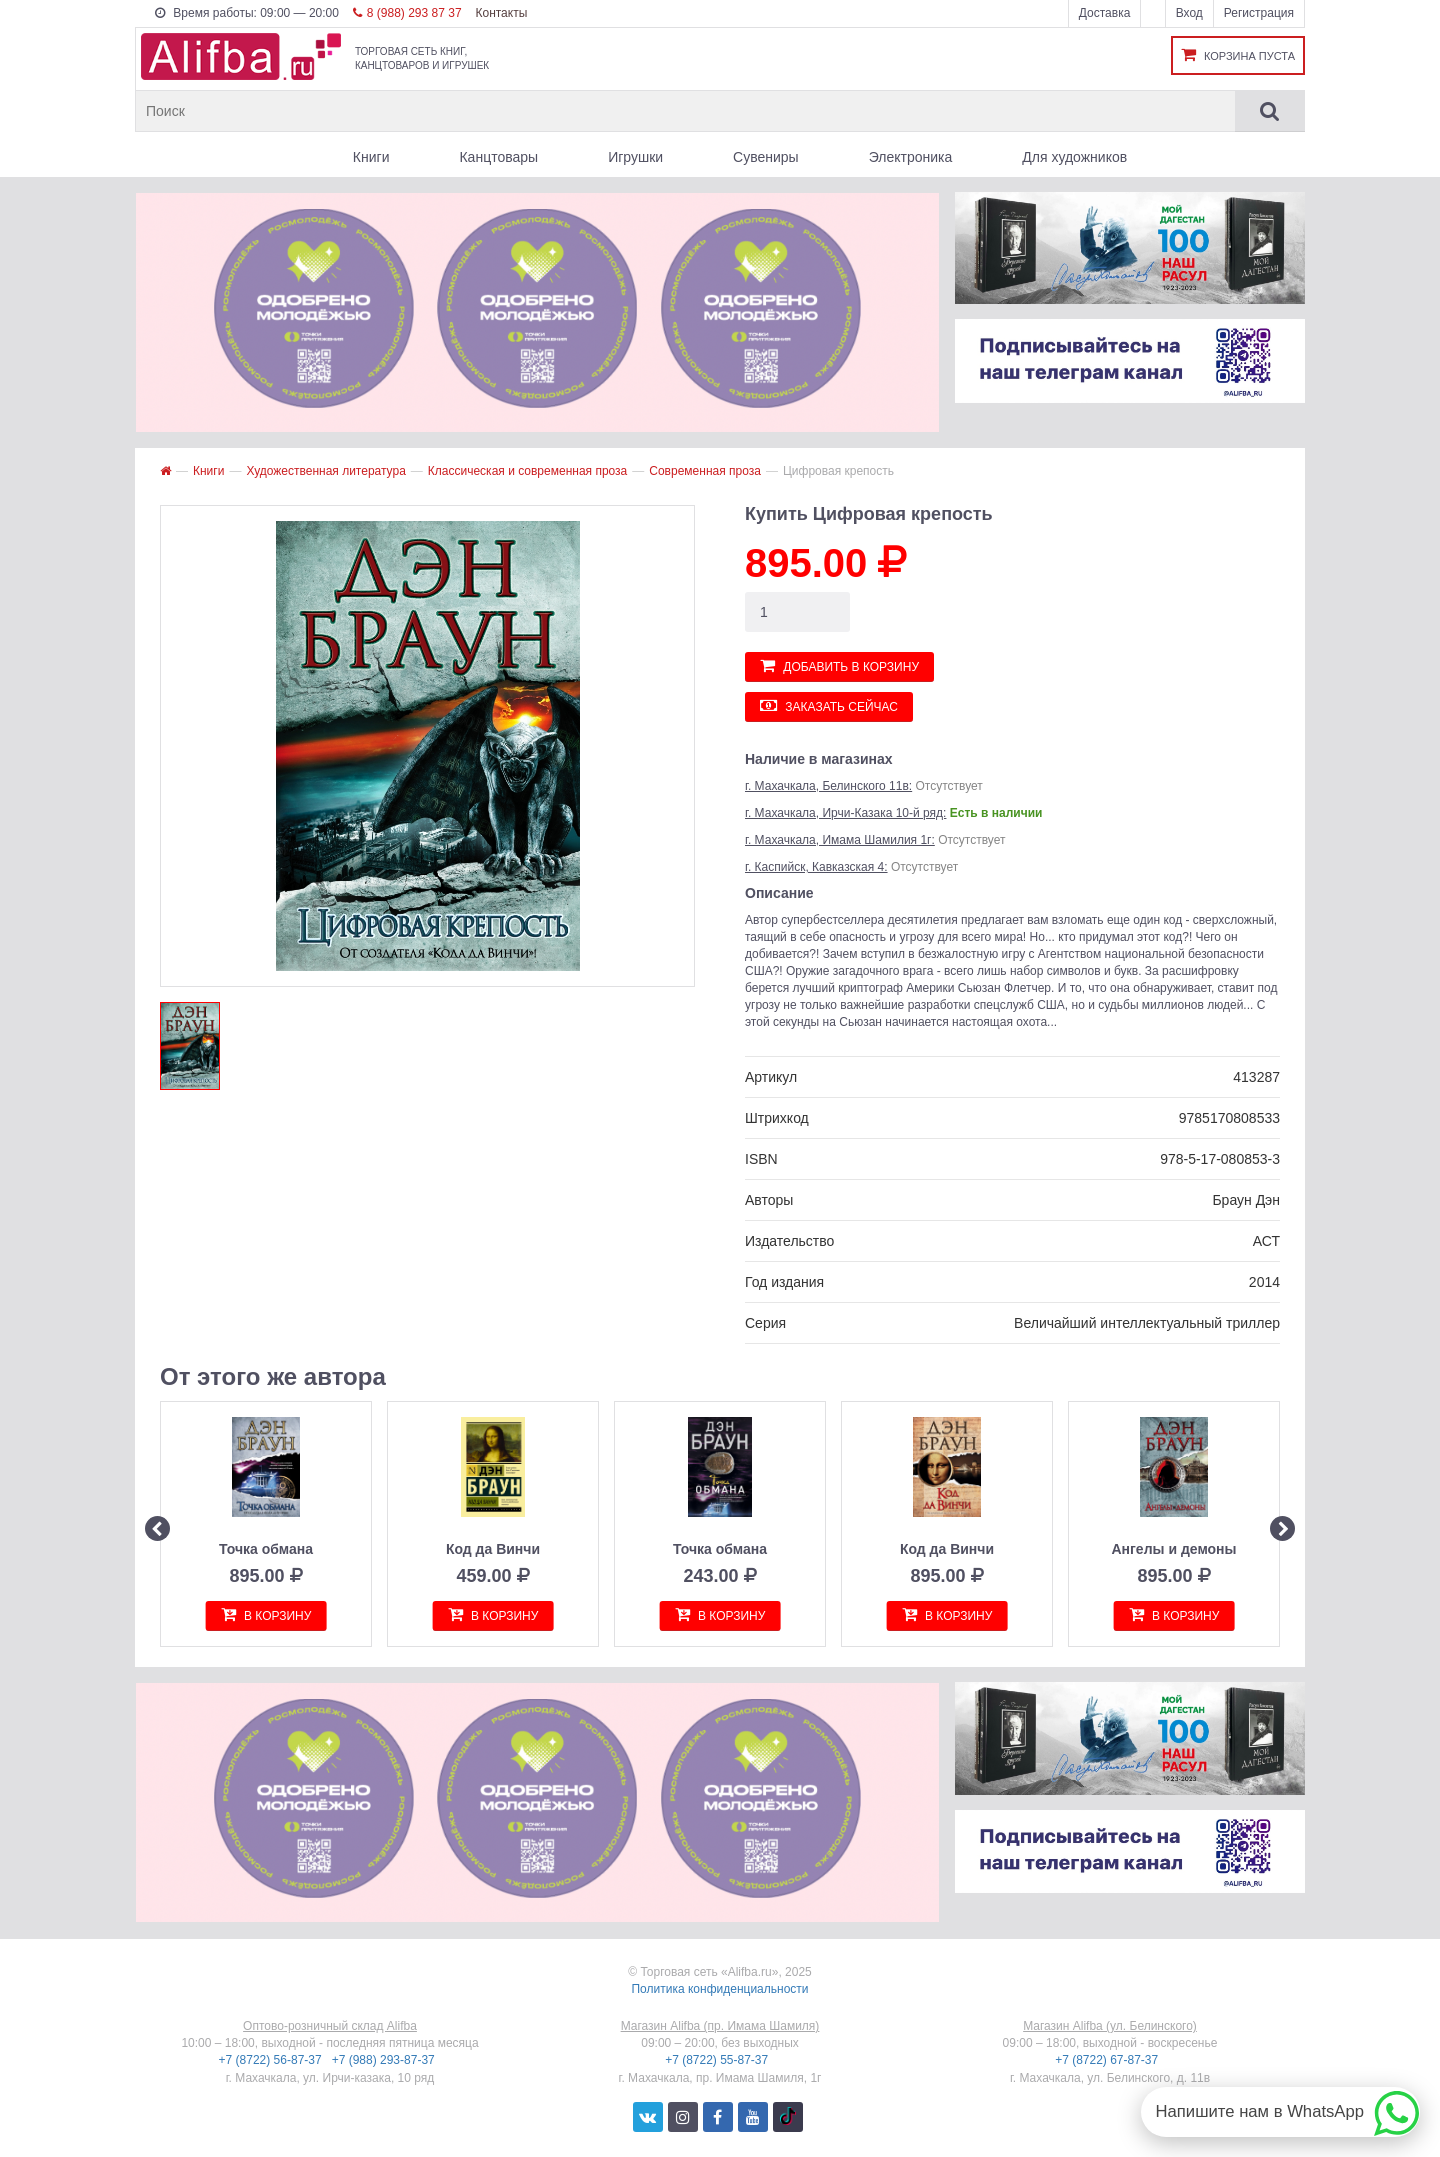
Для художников (1074, 157)
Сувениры (766, 157)
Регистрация (1259, 13)
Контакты (501, 13)
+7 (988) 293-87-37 (385, 2060)
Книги (371, 157)
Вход (1189, 13)
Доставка (1105, 13)
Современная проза (705, 471)
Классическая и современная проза (527, 471)
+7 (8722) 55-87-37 (718, 2060)
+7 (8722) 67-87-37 (1108, 2060)
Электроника (911, 157)
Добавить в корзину (839, 665)
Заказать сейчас (829, 705)
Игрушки (635, 157)
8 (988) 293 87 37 (407, 13)
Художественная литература (325, 471)
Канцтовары (498, 157)
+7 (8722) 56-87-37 (272, 2060)
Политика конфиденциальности (719, 1989)
